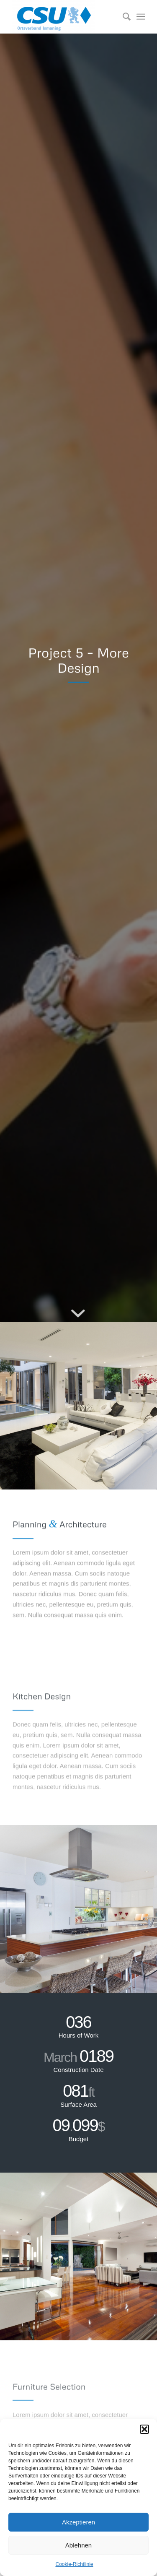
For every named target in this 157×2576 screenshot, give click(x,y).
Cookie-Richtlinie (74, 2564)
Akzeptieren (78, 2522)
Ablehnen (78, 2545)
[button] (144, 2429)
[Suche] (122, 17)
